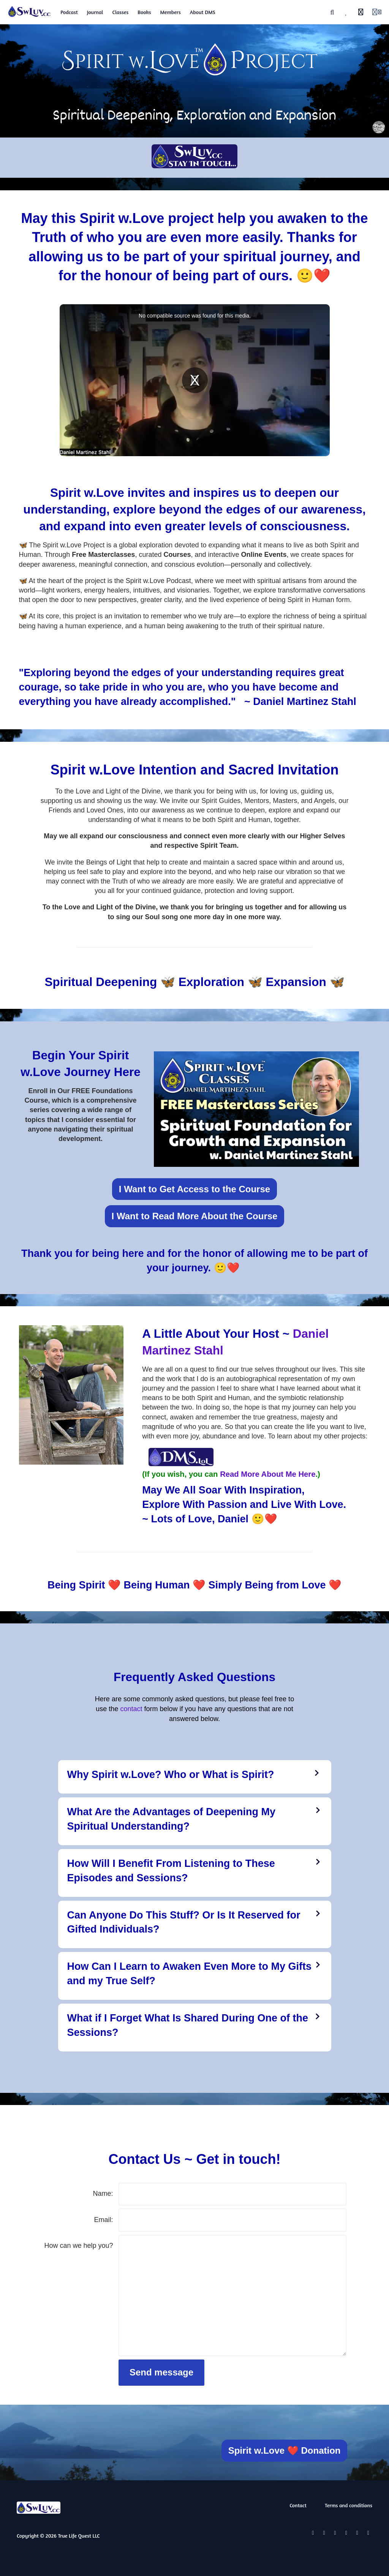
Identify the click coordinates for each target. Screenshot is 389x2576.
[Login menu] (376, 12)
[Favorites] (346, 12)
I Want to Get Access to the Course (194, 1189)
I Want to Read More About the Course (195, 1216)
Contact (298, 2505)
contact (131, 1709)
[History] (361, 12)
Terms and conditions (348, 2505)
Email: (103, 2220)
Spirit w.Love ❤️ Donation (284, 2450)
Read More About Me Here (267, 1474)
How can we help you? (78, 2245)
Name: (103, 2193)
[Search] (332, 12)
